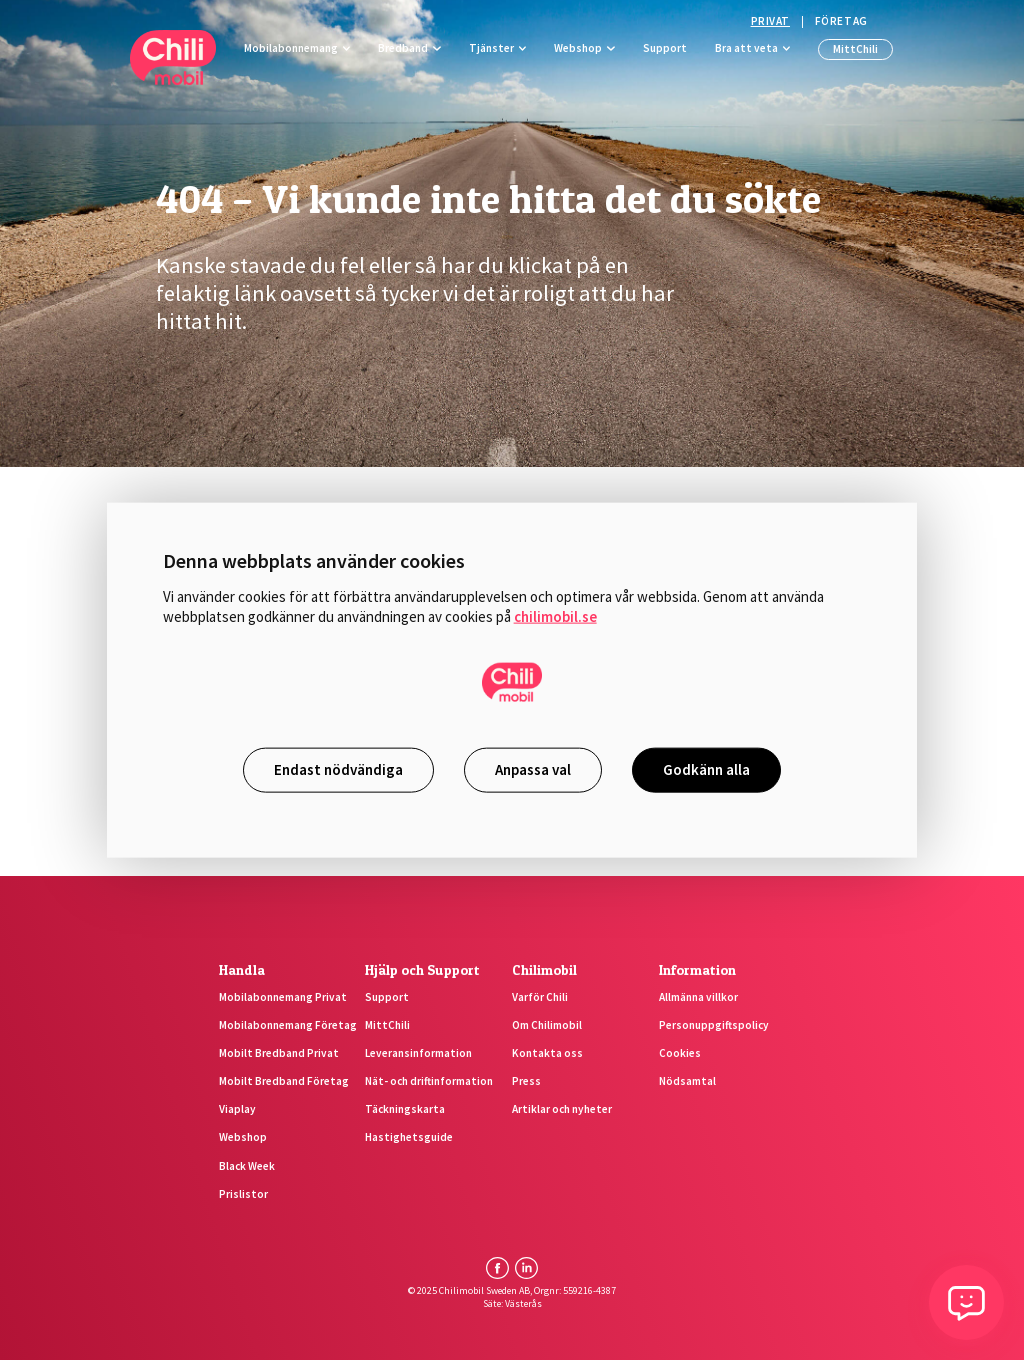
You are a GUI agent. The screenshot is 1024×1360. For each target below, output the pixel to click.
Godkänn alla (706, 769)
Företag (841, 21)
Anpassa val (533, 769)
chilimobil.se (555, 616)
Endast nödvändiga (338, 769)
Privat (770, 21)
